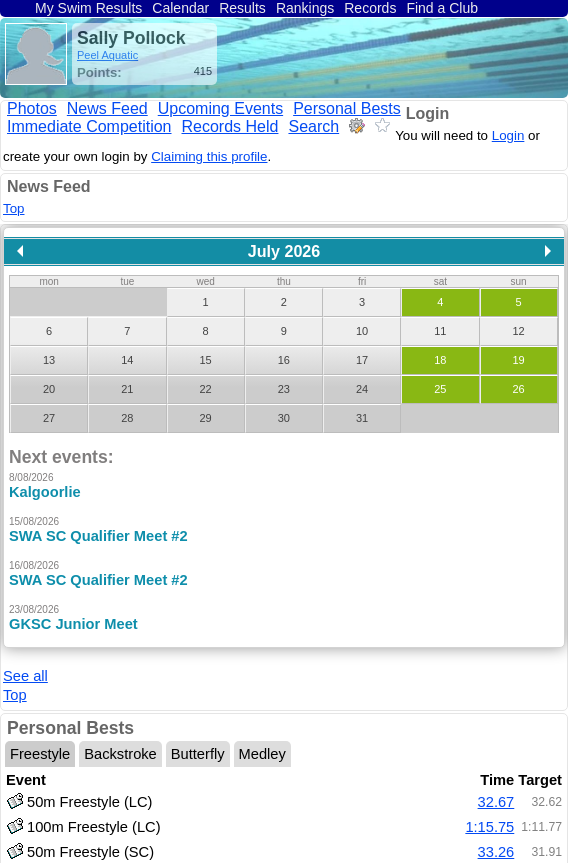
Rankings (305, 8)
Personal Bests (347, 108)
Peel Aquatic (107, 55)
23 (284, 389)
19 (519, 360)
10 (362, 331)
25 (440, 389)
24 (362, 389)
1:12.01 (489, 855)
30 (284, 418)
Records (370, 8)
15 (206, 360)
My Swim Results (88, 8)
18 (440, 360)
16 (284, 360)
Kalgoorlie (45, 492)
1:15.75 (489, 805)
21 (127, 389)
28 (127, 418)
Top (14, 208)
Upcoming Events (220, 108)
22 (206, 389)
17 (362, 360)
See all (25, 654)
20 (49, 389)
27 (49, 418)
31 (362, 418)
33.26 (496, 830)
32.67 (496, 780)
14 (127, 360)
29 (206, 418)
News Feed (107, 108)
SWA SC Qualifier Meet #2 (98, 536)
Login (428, 113)
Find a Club (442, 8)
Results (242, 8)
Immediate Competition (89, 126)
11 (440, 331)
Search (313, 126)
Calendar (180, 8)
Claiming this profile (209, 156)
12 (519, 331)
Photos (32, 108)
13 (49, 360)
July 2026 (284, 251)
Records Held (230, 126)
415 (203, 71)
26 (519, 389)
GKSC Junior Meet (73, 624)
